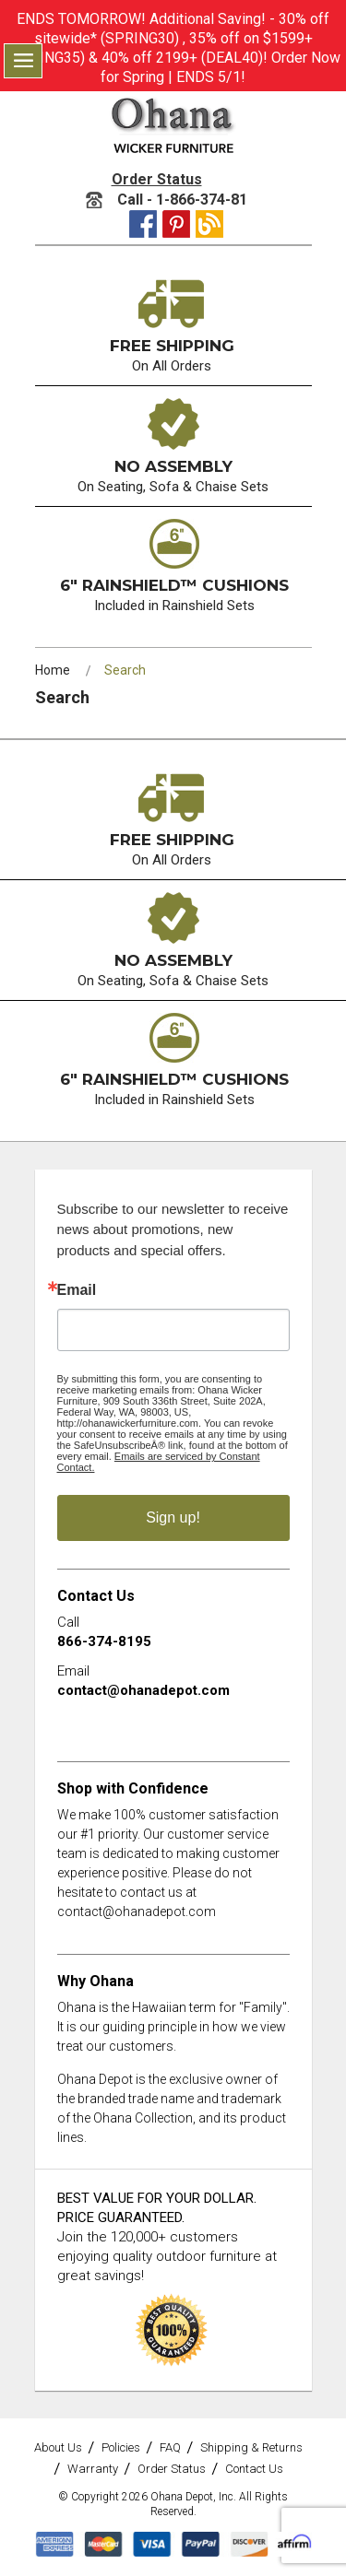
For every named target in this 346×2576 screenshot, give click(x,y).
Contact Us (254, 2469)
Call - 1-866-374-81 (166, 199)
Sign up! (173, 1517)
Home (52, 670)
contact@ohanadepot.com (143, 1690)
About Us (58, 2447)
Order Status (157, 179)
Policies (120, 2447)
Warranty (92, 2469)
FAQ (170, 2447)
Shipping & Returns (251, 2447)
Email (77, 1290)
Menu (23, 60)
